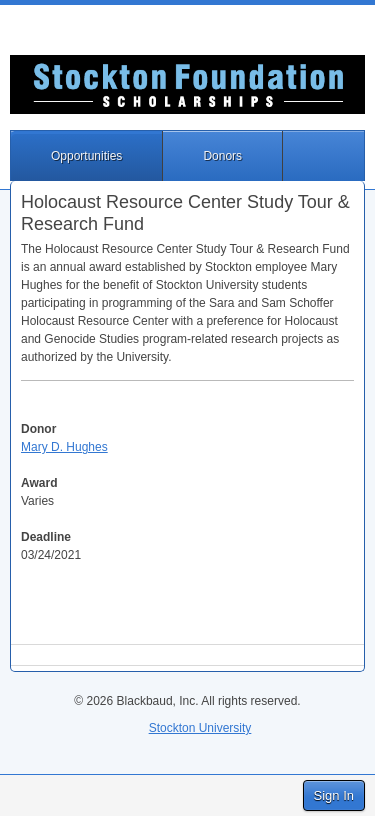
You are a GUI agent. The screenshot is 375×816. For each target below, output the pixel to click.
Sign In (334, 795)
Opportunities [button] (86, 156)
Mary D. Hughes (64, 447)
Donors (222, 156)
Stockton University (200, 728)
